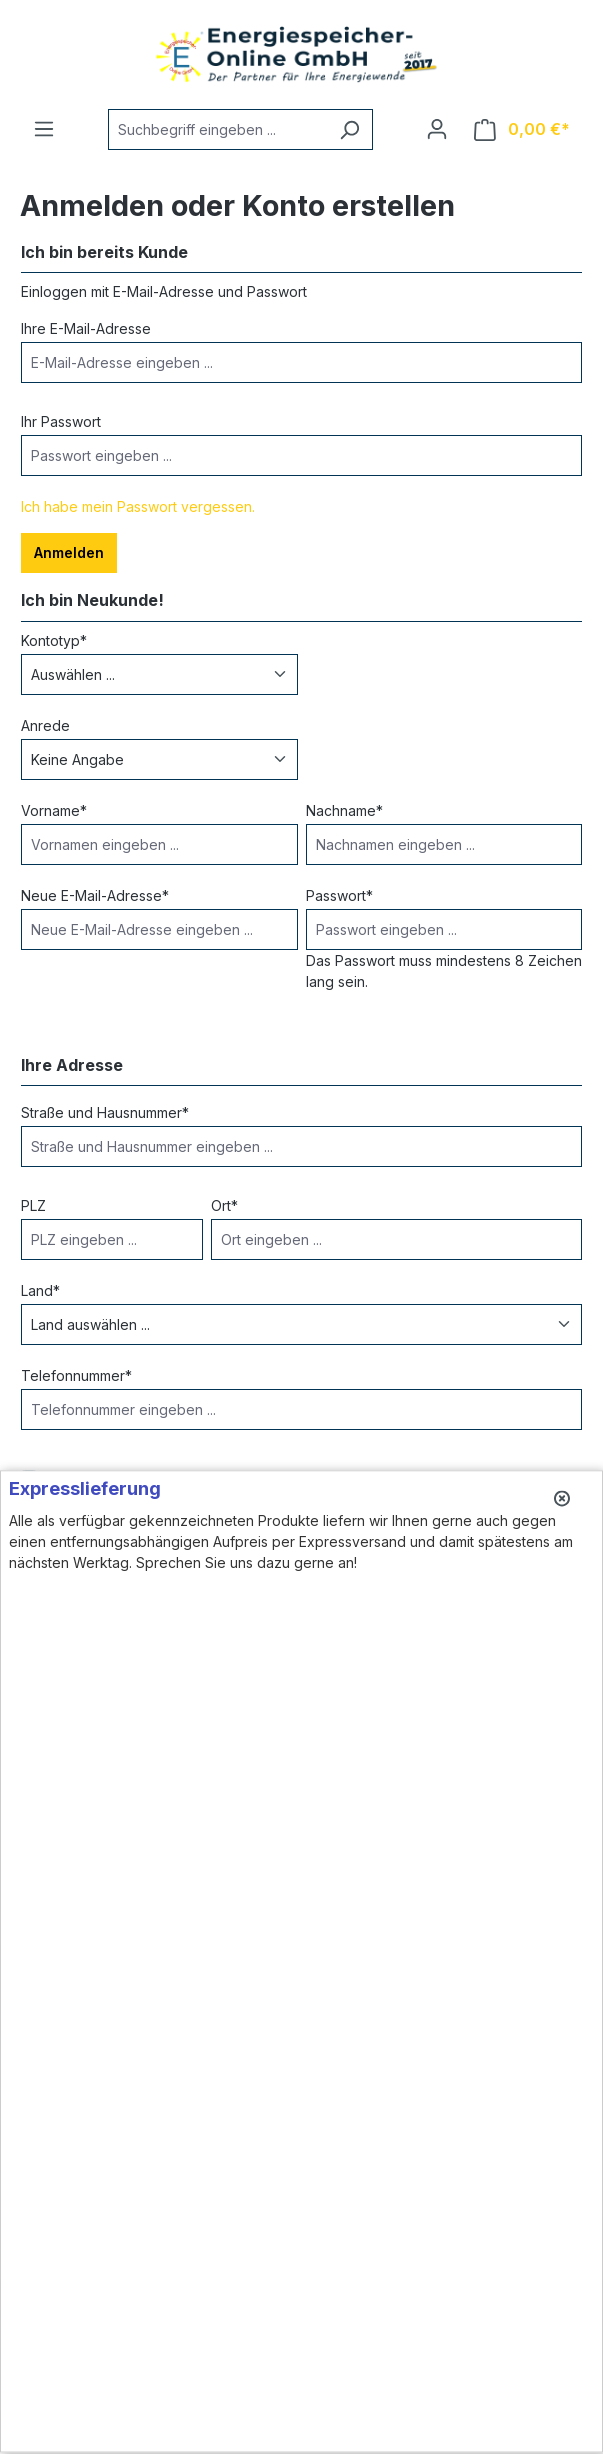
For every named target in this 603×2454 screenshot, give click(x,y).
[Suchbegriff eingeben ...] (217, 129)
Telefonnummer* (76, 1375)
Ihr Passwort (61, 421)
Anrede (45, 725)
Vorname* (54, 810)
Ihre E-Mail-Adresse (86, 328)
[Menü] (44, 129)
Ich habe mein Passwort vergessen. (138, 506)
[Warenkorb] (522, 129)
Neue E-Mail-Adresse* (95, 895)
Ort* (224, 1205)
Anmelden (69, 552)
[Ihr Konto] (437, 129)
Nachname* (344, 810)
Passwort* (339, 895)
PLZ (33, 1205)
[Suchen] (349, 129)
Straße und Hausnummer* (105, 1112)
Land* (40, 1290)
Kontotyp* (54, 640)
